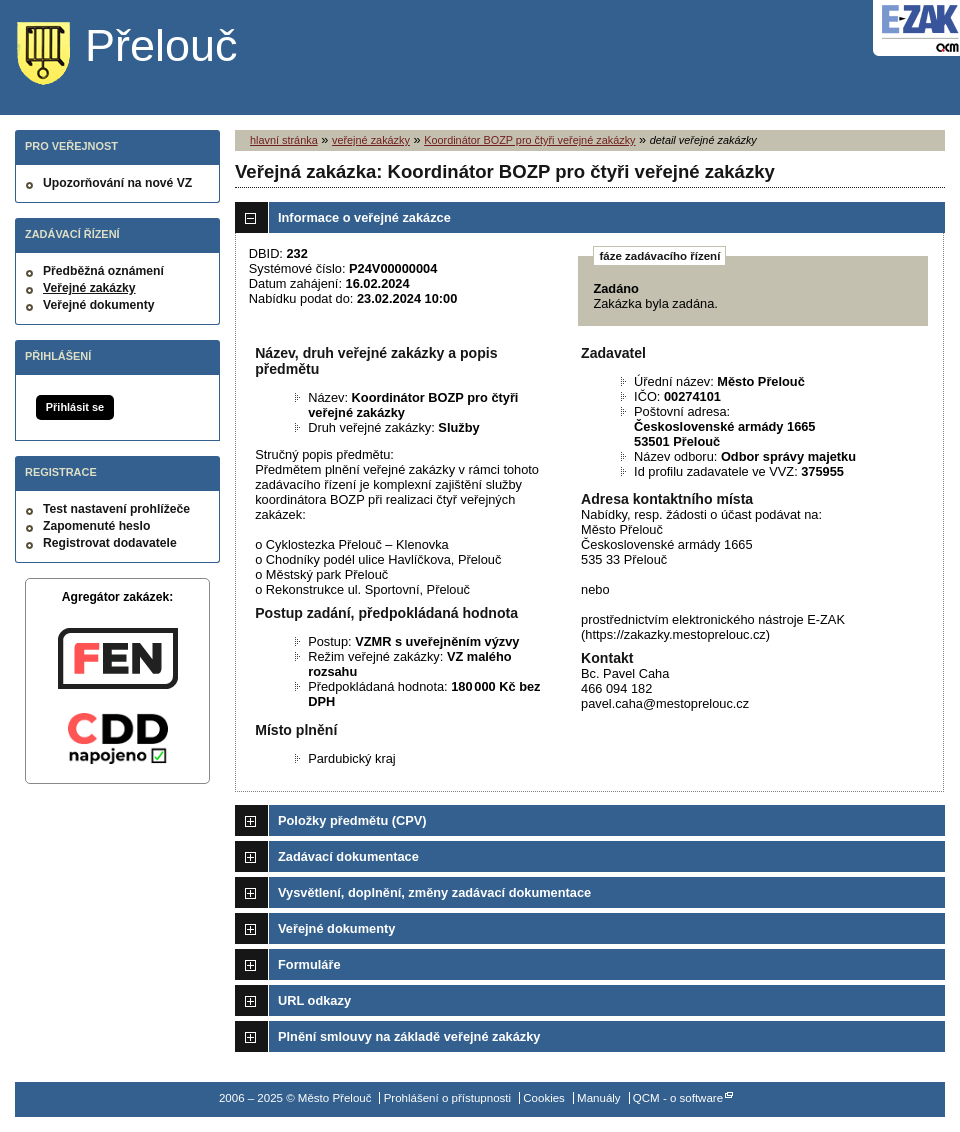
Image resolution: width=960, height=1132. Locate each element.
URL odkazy (314, 1000)
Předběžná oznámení (103, 271)
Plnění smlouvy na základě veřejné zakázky (409, 1036)
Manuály (599, 1098)
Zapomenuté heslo (96, 526)
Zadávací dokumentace (348, 856)
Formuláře (309, 964)
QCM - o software (678, 1098)
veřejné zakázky (371, 140)
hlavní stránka (284, 140)
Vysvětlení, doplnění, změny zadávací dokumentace (434, 892)
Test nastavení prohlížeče (116, 509)
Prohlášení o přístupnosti (447, 1098)
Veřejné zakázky (89, 288)
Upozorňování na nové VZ (117, 183)
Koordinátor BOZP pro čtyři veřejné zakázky (529, 140)
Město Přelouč (142, 55)
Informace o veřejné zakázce (364, 217)
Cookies (544, 1098)
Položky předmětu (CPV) (352, 820)
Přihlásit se (75, 407)
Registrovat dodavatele (110, 543)
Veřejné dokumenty (98, 305)
